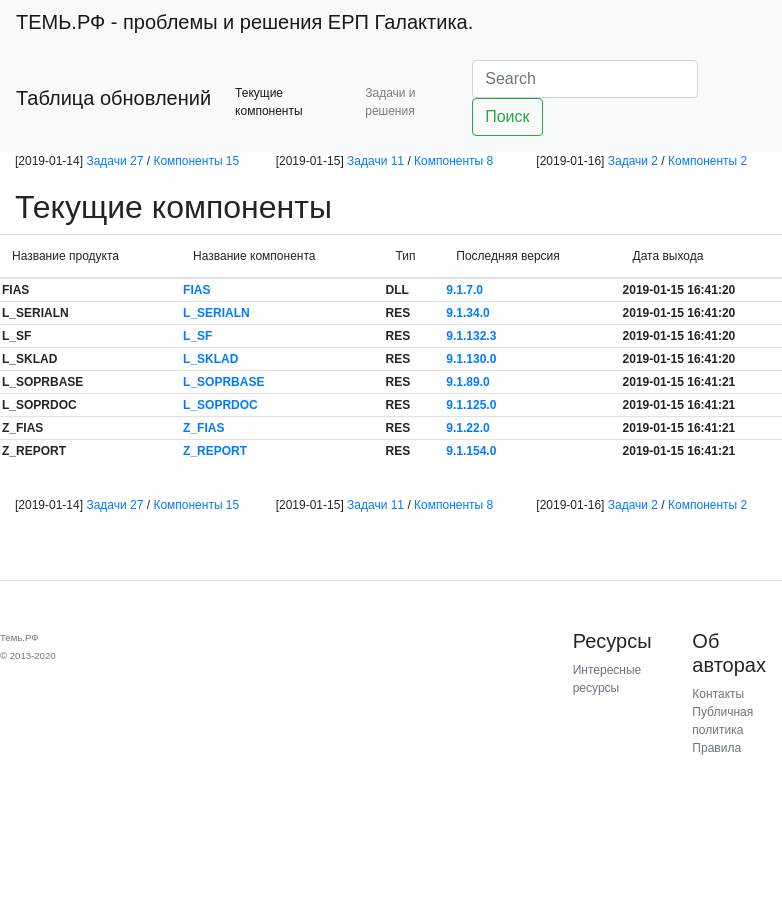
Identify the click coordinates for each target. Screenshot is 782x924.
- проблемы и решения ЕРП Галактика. (244, 22)
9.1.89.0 (467, 382)
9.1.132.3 (471, 336)
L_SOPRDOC (220, 405)
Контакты (718, 694)
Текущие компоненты (269, 102)
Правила (716, 748)
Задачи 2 (633, 161)
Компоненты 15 (196, 161)
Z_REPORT (215, 451)
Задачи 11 (375, 161)
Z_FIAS (203, 428)
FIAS (196, 290)
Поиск (507, 116)
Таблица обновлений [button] (113, 98)
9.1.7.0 (464, 290)
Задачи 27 (114, 161)
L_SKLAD (210, 359)
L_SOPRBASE (223, 382)
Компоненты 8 (453, 161)
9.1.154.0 (471, 451)
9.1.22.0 (467, 428)
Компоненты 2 (707, 161)
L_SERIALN (216, 313)
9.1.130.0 (471, 359)
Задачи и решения (390, 102)
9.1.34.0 (467, 313)
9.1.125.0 (471, 405)
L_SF (197, 336)
